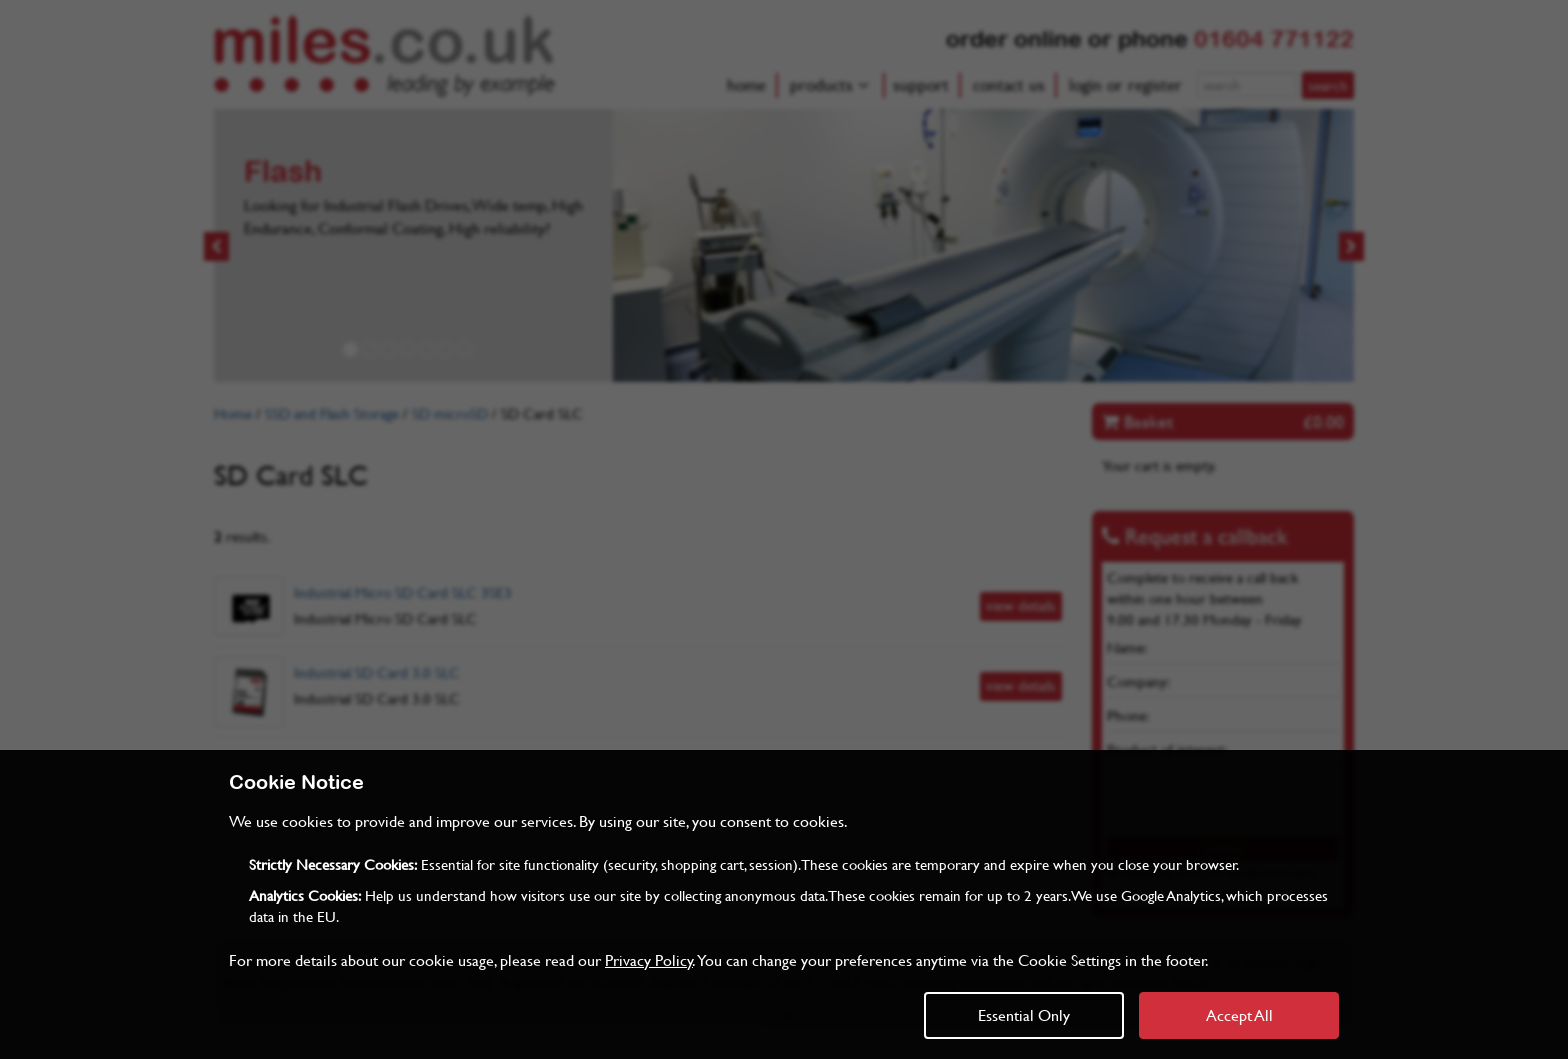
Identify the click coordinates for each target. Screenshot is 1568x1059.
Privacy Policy (649, 959)
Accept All (1239, 1014)
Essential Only (1024, 1014)
